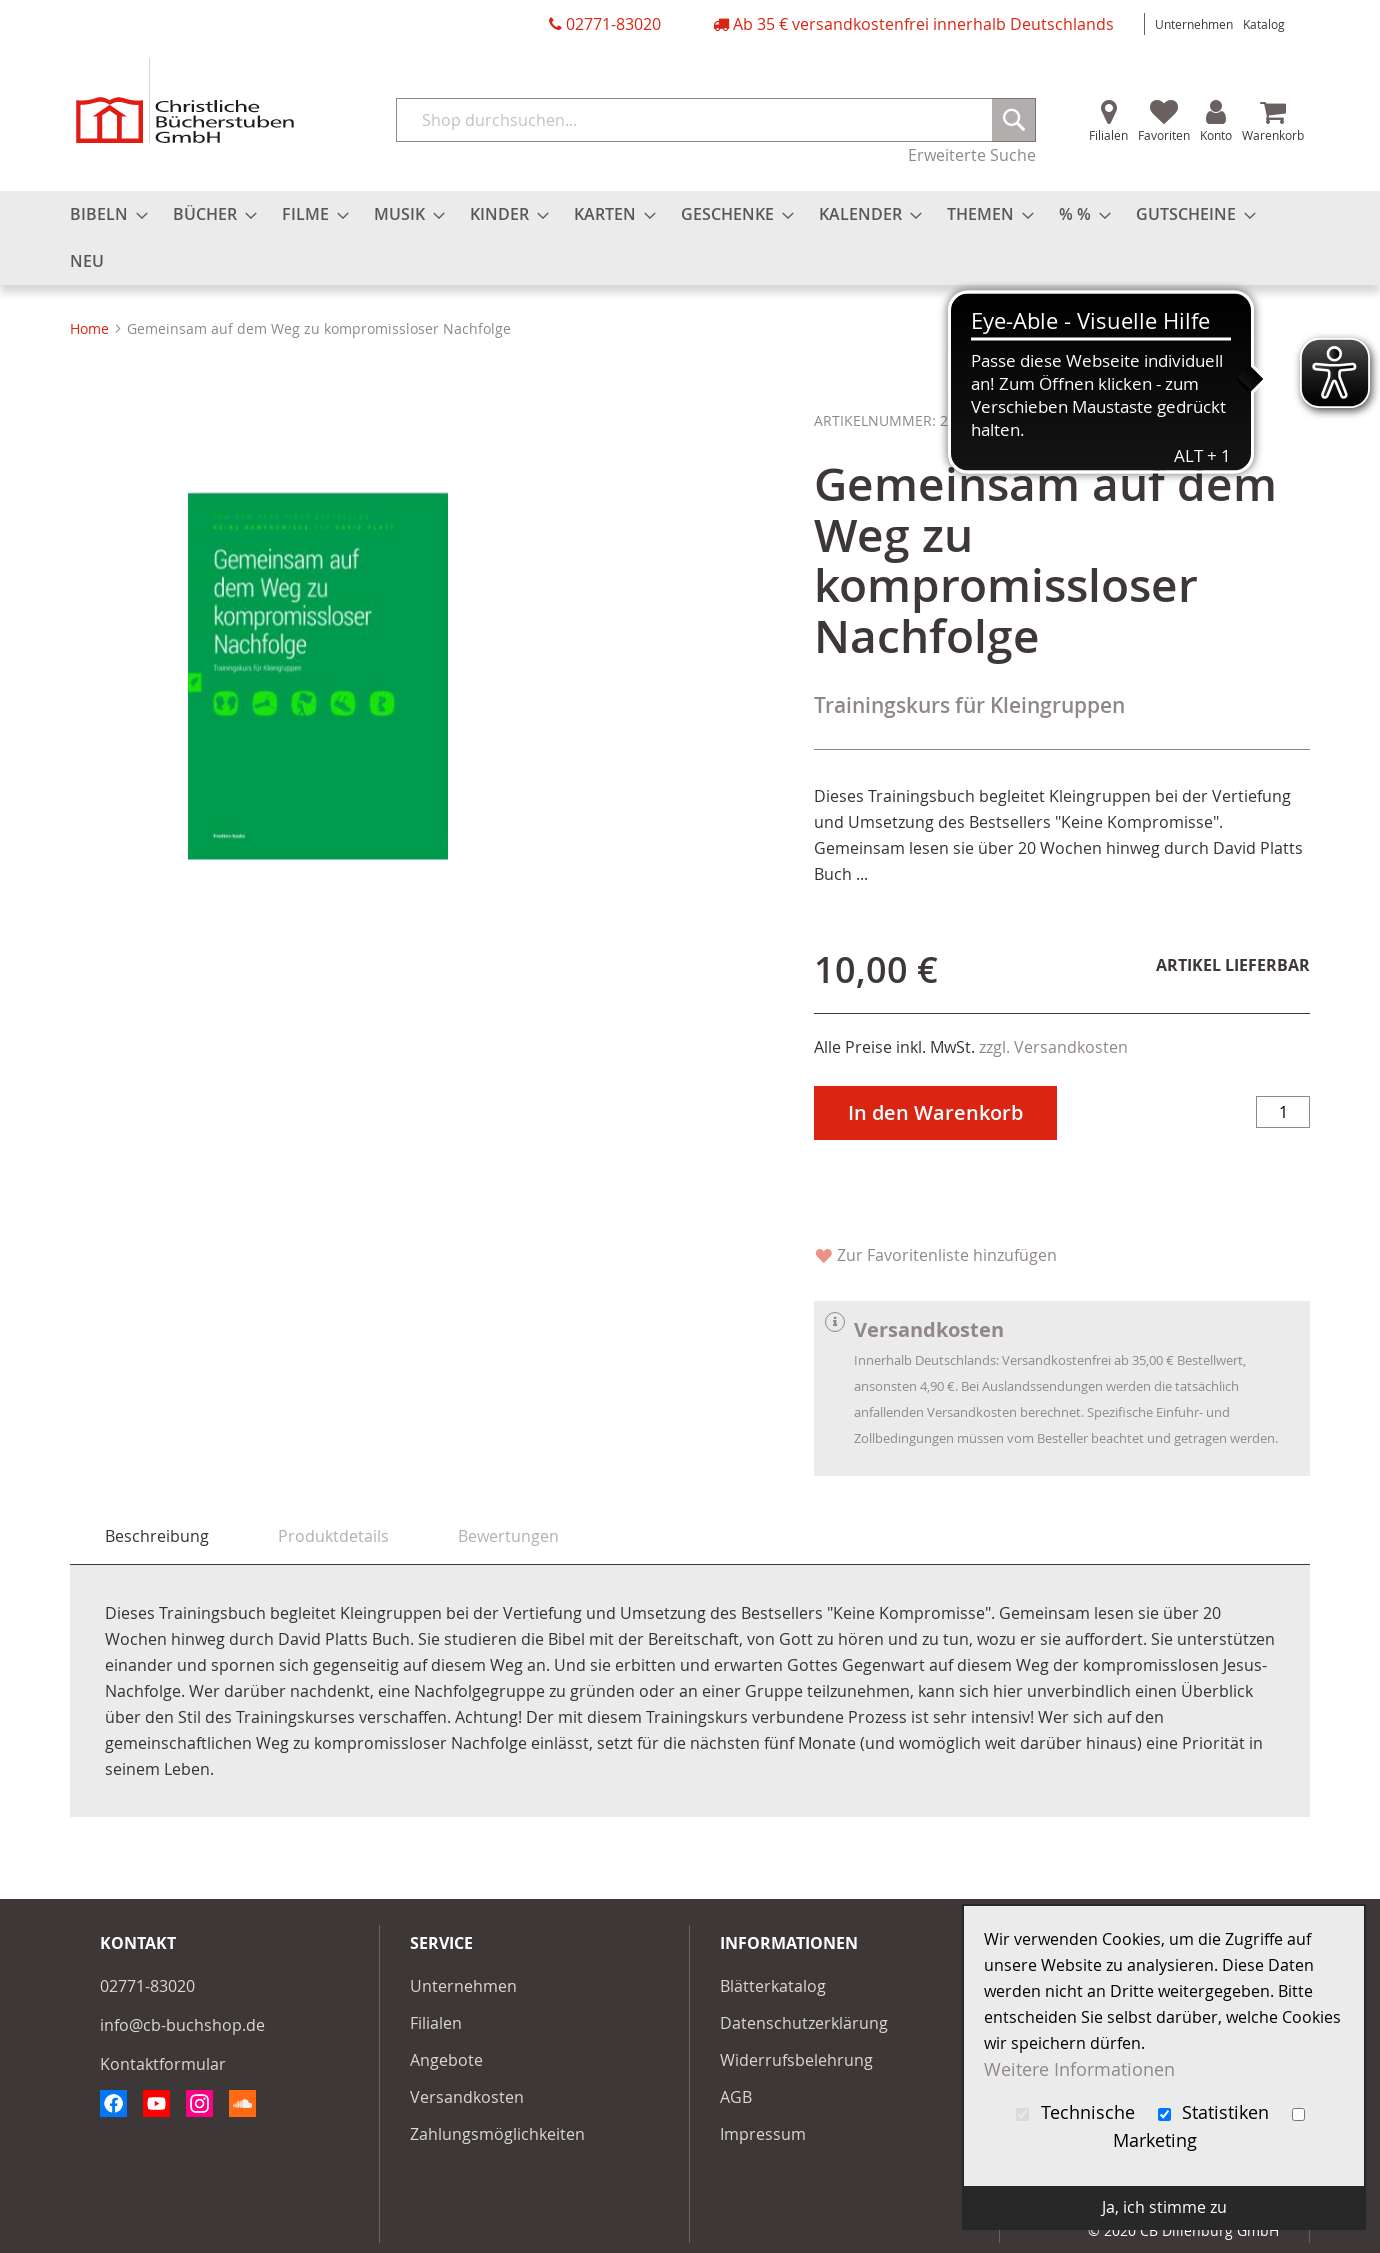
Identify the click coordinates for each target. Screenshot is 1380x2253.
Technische (1078, 2112)
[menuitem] (103, 214)
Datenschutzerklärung (804, 2023)
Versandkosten (467, 2097)
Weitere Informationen (1079, 2069)
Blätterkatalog (773, 1986)
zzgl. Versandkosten (1053, 1047)
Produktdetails (333, 1536)
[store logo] (185, 100)
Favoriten (1164, 135)
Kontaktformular (163, 2064)
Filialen (1108, 135)
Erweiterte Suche (972, 155)
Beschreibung (157, 1536)
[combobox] (716, 120)
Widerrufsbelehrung (796, 2060)
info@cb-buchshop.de (182, 2025)
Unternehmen (1194, 24)
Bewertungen (508, 1536)
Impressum (763, 2134)
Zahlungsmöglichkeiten (497, 2134)
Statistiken (1216, 2112)
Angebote (446, 2060)
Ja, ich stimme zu (1164, 2207)
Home (89, 328)
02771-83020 (613, 24)
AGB (736, 2097)
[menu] (690, 238)
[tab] (157, 1536)
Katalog (1264, 24)
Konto (1216, 135)
